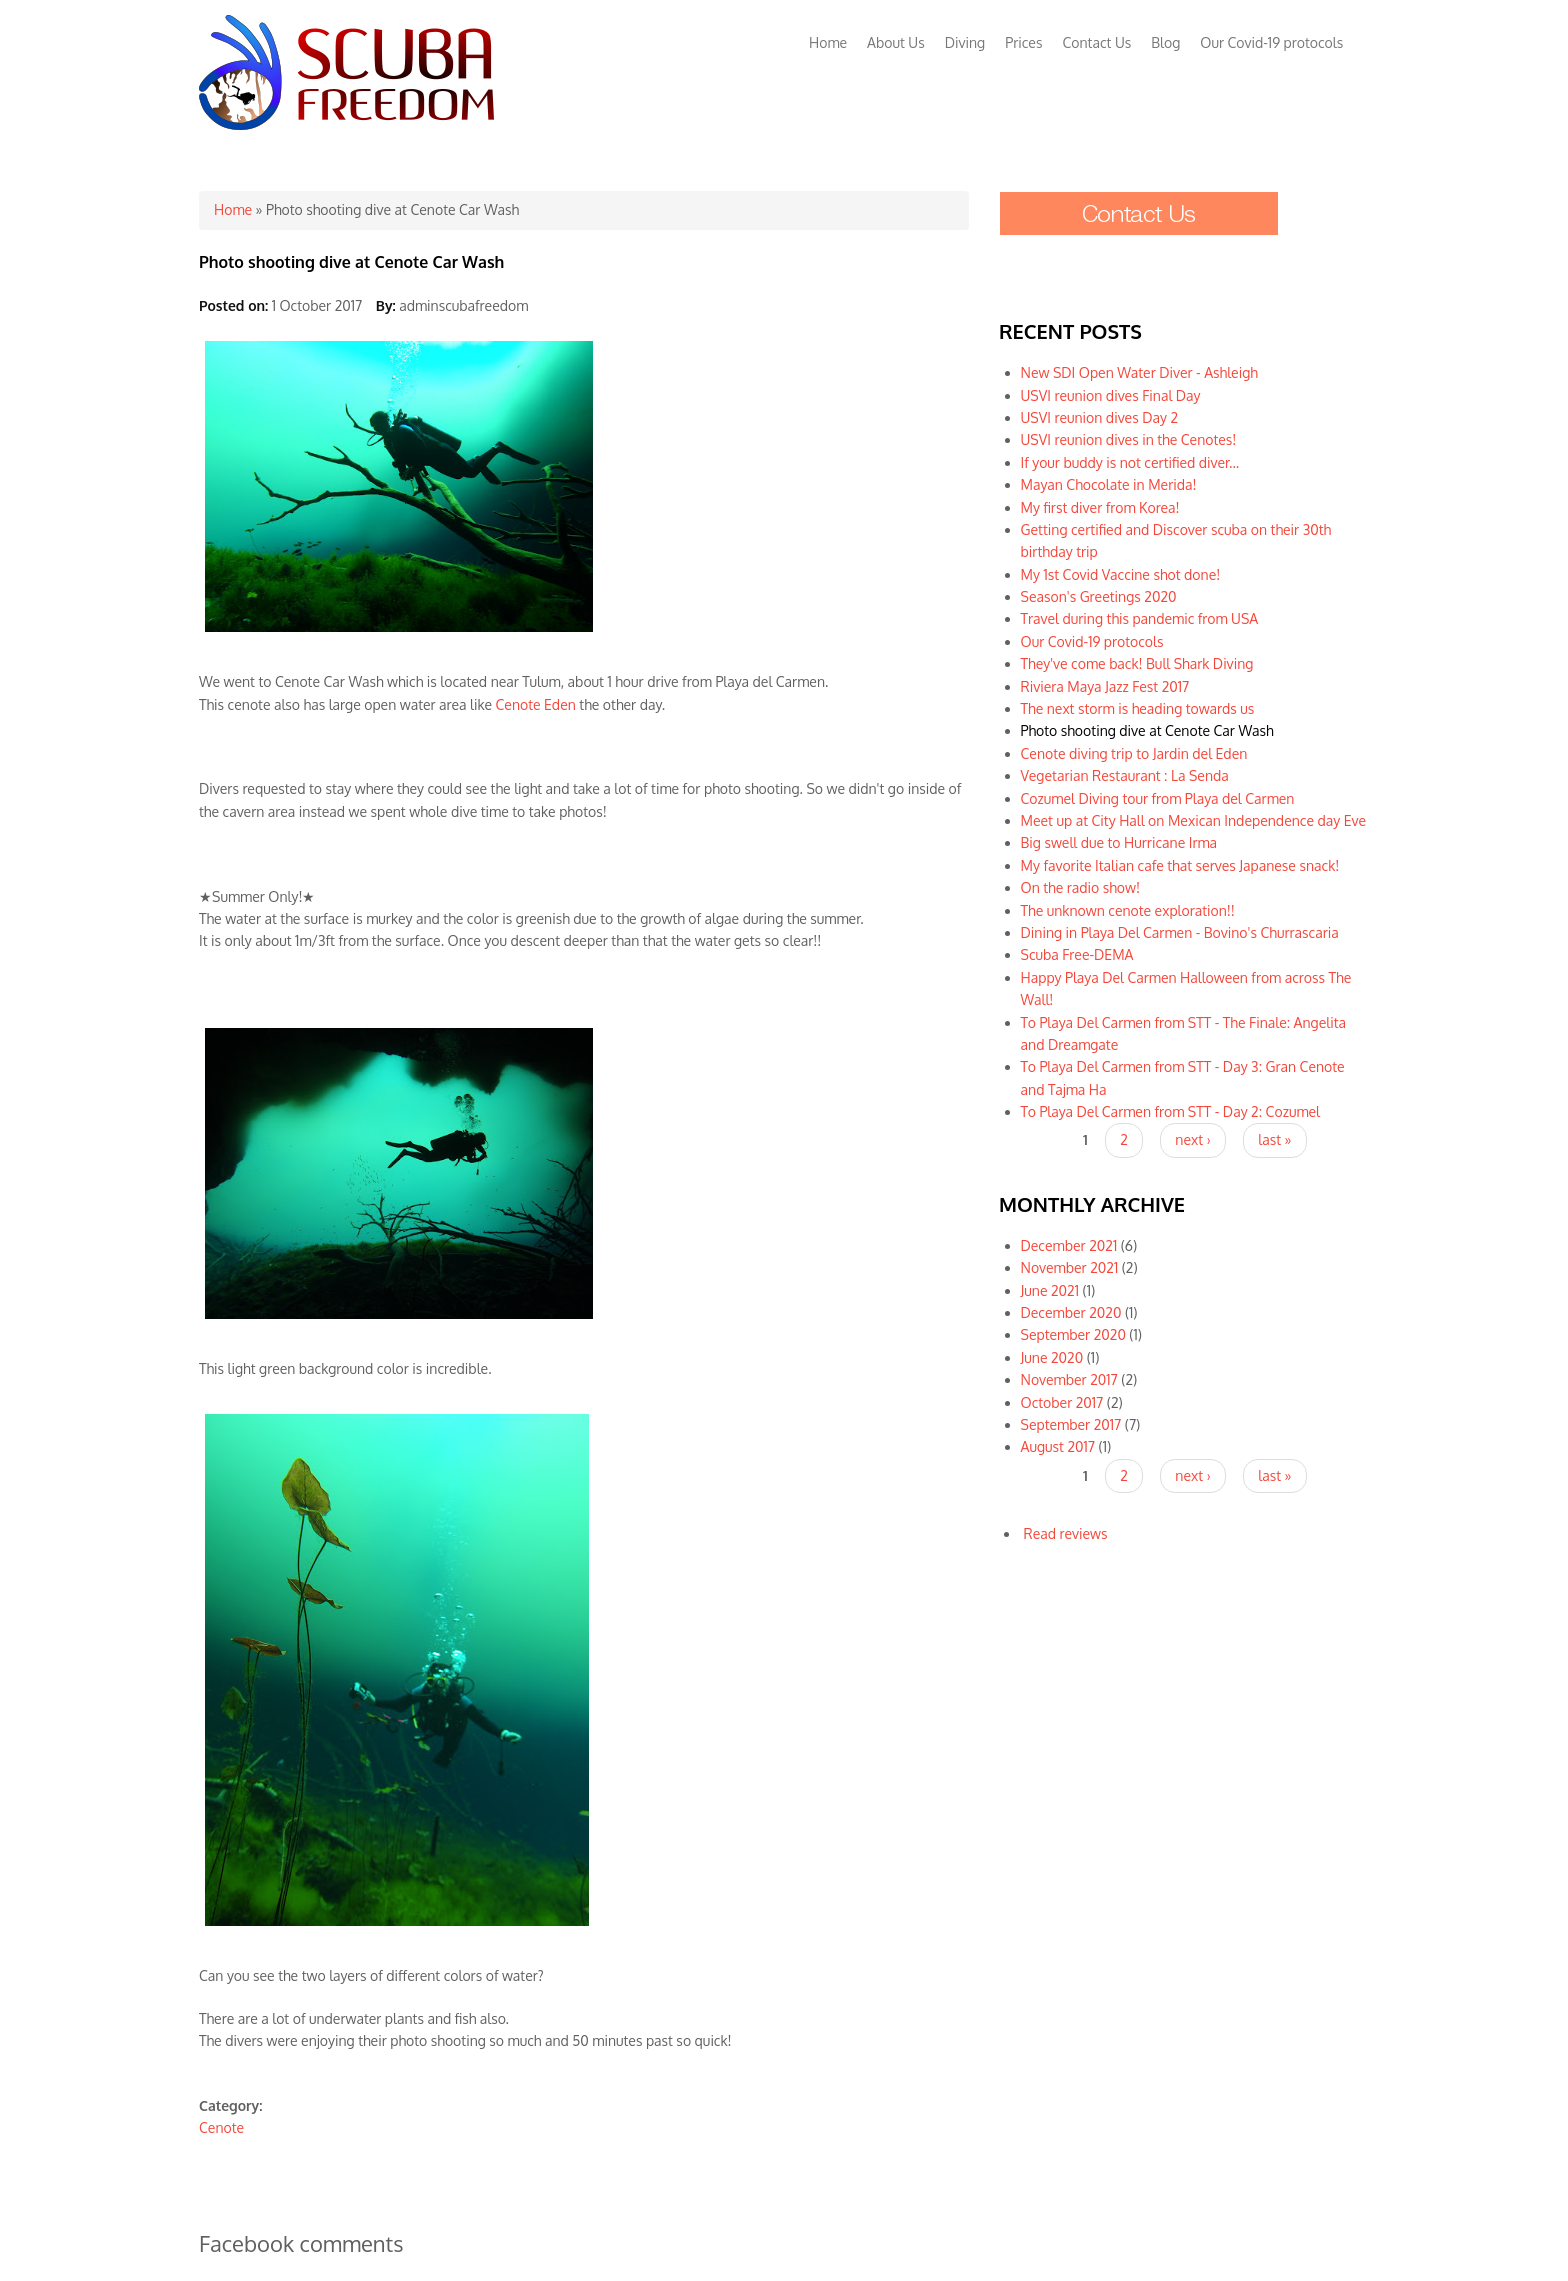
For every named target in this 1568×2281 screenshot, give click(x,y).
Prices (1023, 42)
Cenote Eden (536, 704)
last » (1274, 1139)
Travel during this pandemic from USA (1140, 618)
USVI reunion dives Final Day (1111, 395)
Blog (1165, 42)
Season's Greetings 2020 (1099, 596)
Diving (965, 42)
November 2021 (1070, 1267)
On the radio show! (1080, 887)
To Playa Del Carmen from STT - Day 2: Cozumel (1170, 1111)
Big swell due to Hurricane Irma (1119, 842)
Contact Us (1096, 42)
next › (1192, 1139)
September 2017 (1071, 1424)
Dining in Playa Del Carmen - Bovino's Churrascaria (1180, 932)
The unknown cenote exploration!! (1128, 910)
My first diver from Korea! (1100, 507)
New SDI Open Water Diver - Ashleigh (1139, 372)
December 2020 (1071, 1312)
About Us (896, 42)
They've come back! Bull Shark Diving (1137, 663)
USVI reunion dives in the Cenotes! (1129, 439)
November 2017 (1069, 1379)
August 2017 (1058, 1446)
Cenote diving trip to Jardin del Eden (1134, 753)
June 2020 (1052, 1357)
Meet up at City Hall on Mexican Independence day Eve (1194, 820)
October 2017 (1062, 1402)
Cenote (221, 2127)
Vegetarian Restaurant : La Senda (1125, 775)
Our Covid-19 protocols (1271, 42)
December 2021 (1069, 1245)
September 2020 (1073, 1334)
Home (828, 42)
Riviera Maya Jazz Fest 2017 (1105, 686)
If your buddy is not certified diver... (1130, 462)
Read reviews (1066, 1533)
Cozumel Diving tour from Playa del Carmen (1158, 798)
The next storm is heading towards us (1138, 708)
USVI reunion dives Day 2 (1100, 417)
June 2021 (1050, 1290)
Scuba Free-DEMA (1077, 954)
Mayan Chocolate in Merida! (1109, 484)
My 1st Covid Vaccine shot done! (1121, 574)
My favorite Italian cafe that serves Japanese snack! (1180, 865)
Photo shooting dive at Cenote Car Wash (1147, 730)
